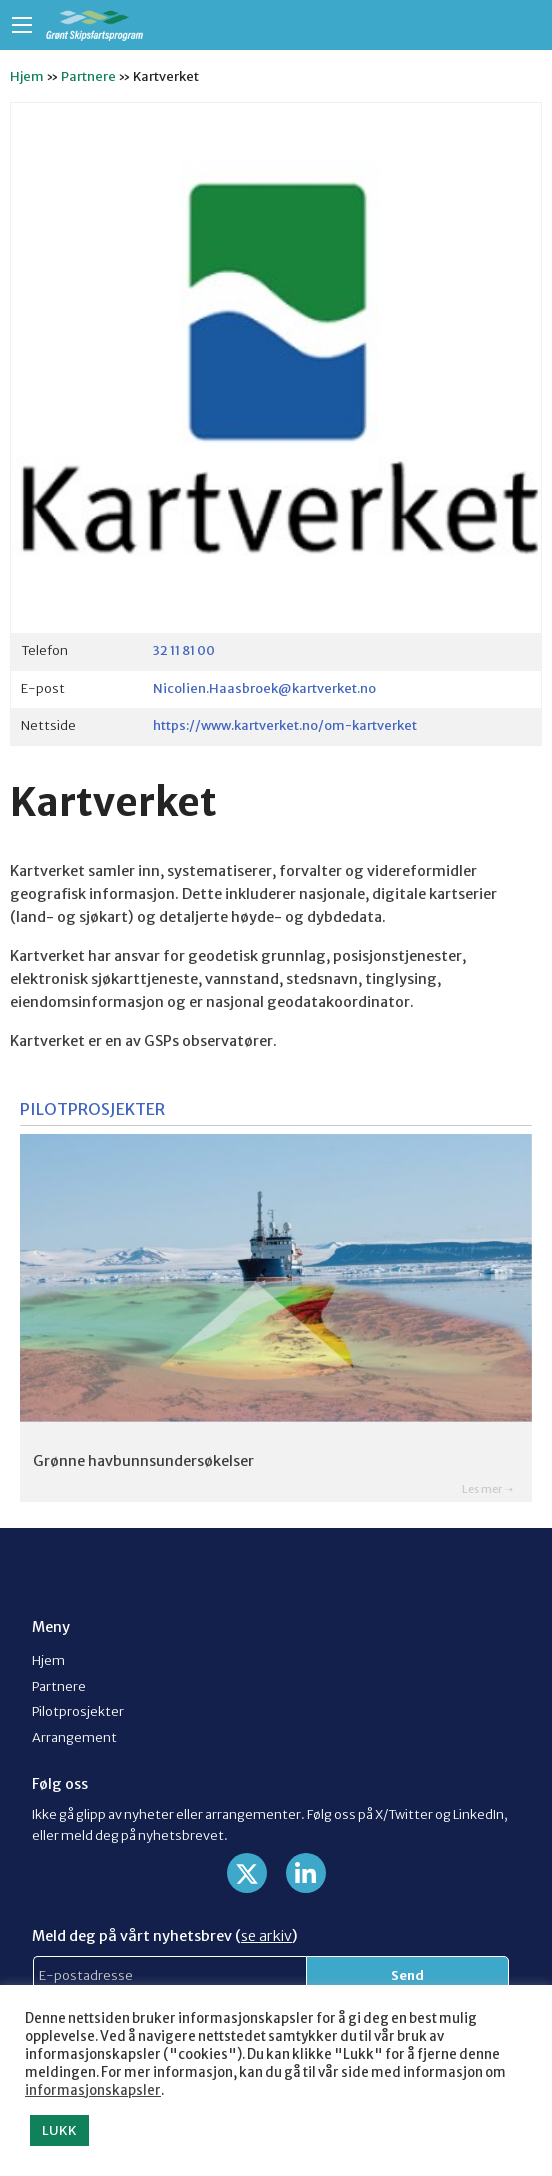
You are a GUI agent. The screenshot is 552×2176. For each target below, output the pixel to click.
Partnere (88, 76)
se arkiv (266, 1936)
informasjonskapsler (93, 2090)
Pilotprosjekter (78, 1711)
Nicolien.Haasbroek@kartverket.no (264, 688)
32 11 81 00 (184, 650)
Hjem (27, 76)
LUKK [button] (59, 2130)
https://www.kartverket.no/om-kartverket (285, 725)
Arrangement (74, 1737)
